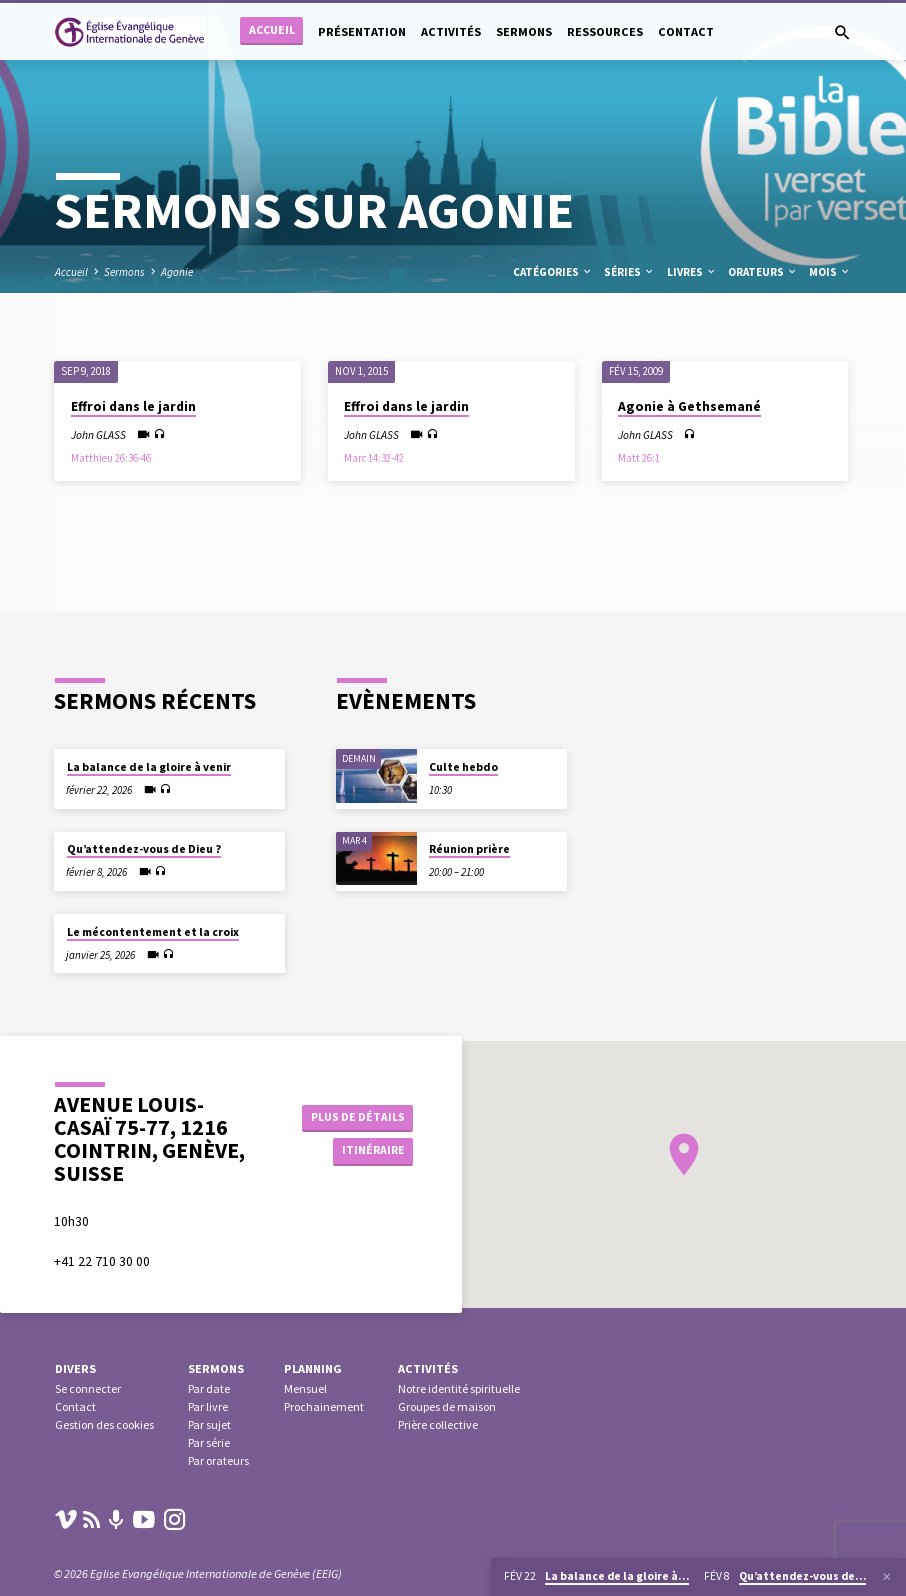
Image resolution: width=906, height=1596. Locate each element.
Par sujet (209, 1424)
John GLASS (98, 435)
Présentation (362, 31)
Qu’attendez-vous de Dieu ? (144, 849)
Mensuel (305, 1388)
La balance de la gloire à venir (149, 767)
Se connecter (88, 1388)
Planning (313, 1368)
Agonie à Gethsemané (689, 406)
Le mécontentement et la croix (153, 932)
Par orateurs (218, 1460)
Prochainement (324, 1406)
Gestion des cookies (104, 1424)
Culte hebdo (463, 767)
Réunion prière (469, 849)
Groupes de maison (447, 1406)
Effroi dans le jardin (133, 406)
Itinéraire (368, 1151)
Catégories (553, 272)
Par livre (208, 1406)
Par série (209, 1442)
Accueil (272, 29)
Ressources (605, 31)
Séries (629, 272)
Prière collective (438, 1424)
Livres (692, 272)
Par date (209, 1388)
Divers (75, 1368)
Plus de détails (354, 1115)
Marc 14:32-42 (374, 458)
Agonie (177, 272)
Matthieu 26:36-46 (111, 458)
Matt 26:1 (639, 458)
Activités (451, 31)
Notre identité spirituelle (459, 1388)
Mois (830, 272)
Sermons (524, 31)
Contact (686, 31)
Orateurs (763, 272)
